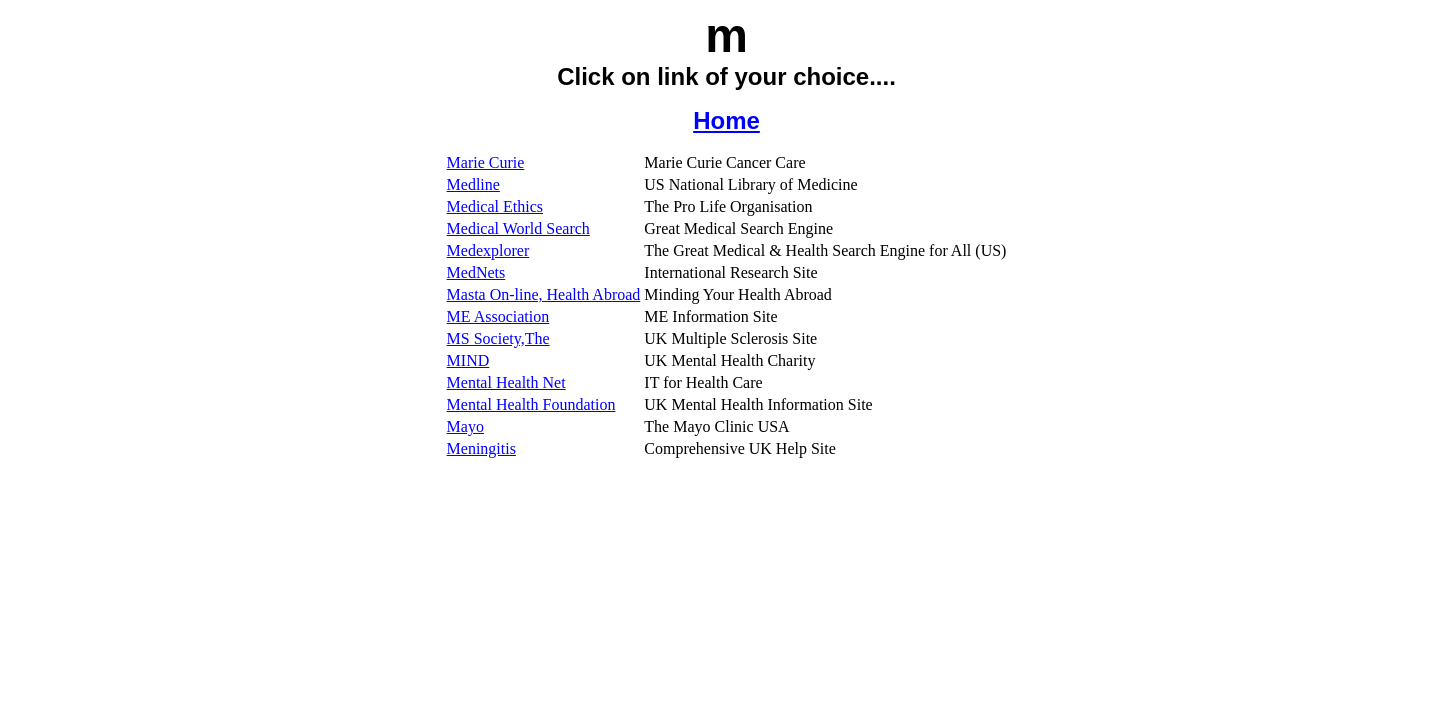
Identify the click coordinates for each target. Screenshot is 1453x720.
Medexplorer (488, 250)
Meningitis (481, 448)
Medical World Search (518, 228)
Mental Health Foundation (531, 404)
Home (726, 120)
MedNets (476, 272)
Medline (473, 184)
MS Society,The (498, 338)
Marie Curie (486, 162)
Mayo (465, 426)
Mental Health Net (506, 382)
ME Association (498, 316)
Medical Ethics (495, 206)
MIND (468, 360)
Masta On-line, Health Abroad (544, 294)
